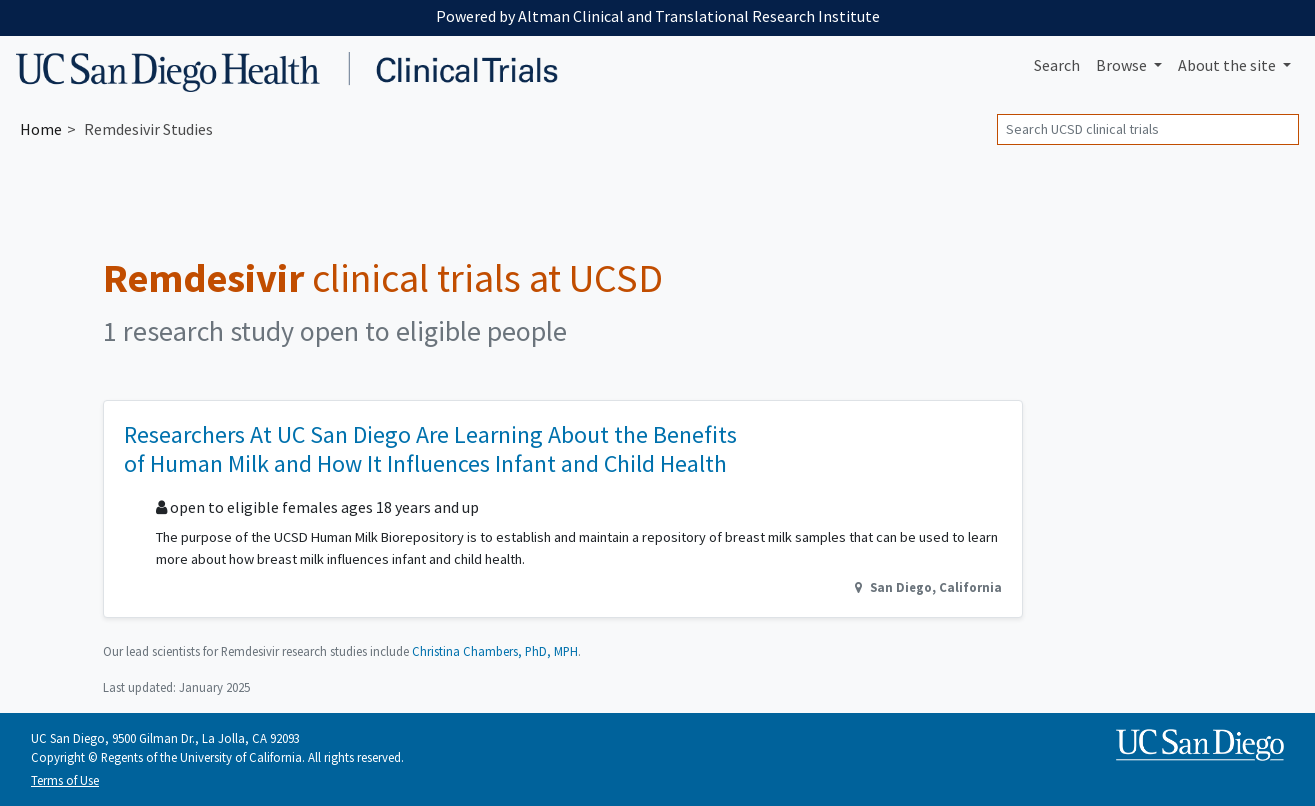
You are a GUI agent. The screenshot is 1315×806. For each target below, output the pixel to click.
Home (41, 129)
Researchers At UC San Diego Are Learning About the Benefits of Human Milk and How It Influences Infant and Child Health (430, 449)
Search (1057, 65)
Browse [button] (1123, 65)
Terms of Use (65, 780)
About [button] (1228, 65)
